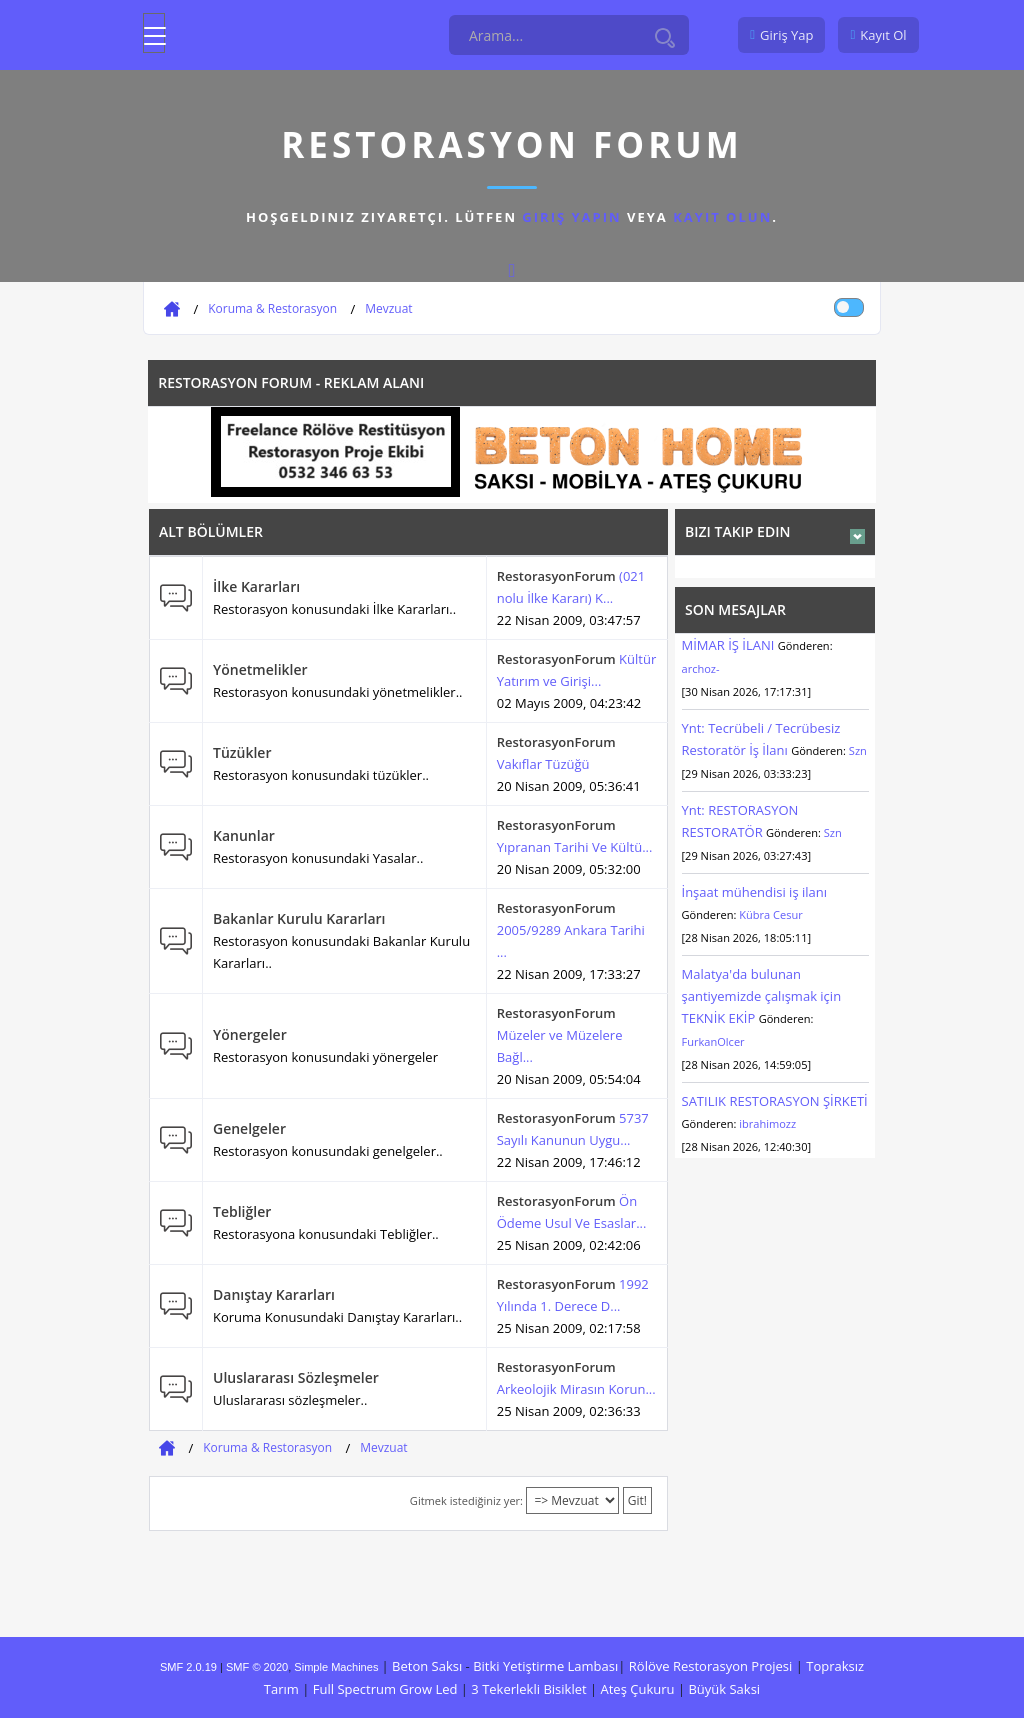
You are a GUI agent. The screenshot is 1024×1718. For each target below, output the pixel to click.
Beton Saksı (427, 1666)
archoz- (701, 668)
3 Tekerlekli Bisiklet (528, 1689)
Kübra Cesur (771, 914)
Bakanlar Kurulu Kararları (299, 918)
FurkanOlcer (713, 1041)
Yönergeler (250, 1034)
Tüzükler (242, 752)
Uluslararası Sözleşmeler (296, 1377)
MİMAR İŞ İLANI (728, 645)
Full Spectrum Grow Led (385, 1689)
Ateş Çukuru (638, 1689)
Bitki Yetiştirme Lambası (545, 1666)
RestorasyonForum (556, 576)
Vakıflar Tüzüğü (543, 764)
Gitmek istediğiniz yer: (466, 1500)
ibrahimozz (767, 1123)
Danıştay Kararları (274, 1294)
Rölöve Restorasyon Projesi (711, 1666)
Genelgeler (249, 1128)
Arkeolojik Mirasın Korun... (576, 1389)
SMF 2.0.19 (188, 1667)
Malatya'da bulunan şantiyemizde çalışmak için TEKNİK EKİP (762, 996)
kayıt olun (722, 217)
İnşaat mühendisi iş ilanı (755, 892)
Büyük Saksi (724, 1689)
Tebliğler (242, 1211)
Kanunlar (244, 835)
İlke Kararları (256, 586)
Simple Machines (336, 1667)
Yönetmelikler (260, 669)
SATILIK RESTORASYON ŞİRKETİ (775, 1101)
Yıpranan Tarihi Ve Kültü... (575, 847)
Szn (858, 750)
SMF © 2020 (257, 1667)
